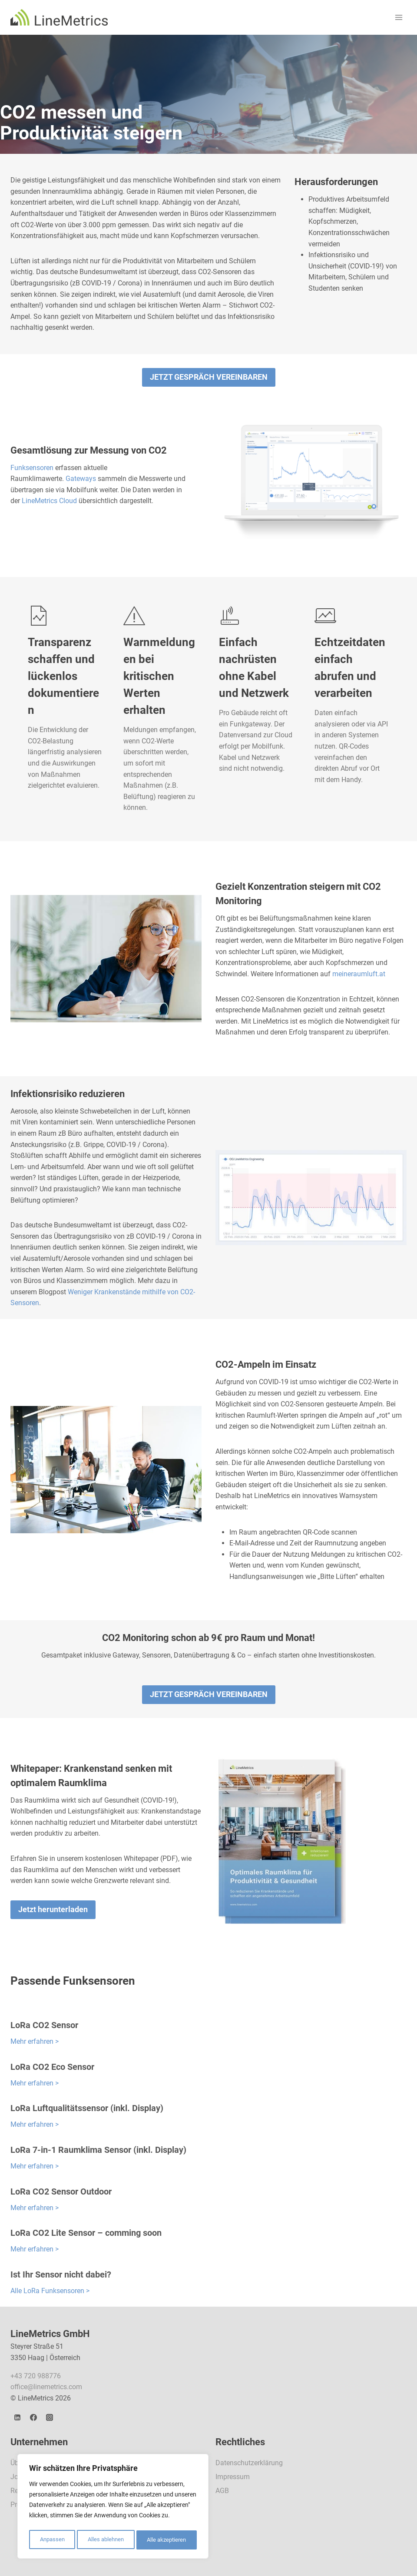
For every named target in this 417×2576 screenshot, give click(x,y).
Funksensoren (31, 468)
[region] (112, 2508)
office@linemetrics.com (46, 2387)
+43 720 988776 (35, 2376)
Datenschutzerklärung (249, 2463)
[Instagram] (49, 2417)
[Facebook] (33, 2417)
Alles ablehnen (105, 2539)
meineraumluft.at (358, 974)
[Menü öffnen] (399, 17)
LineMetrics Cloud (49, 501)
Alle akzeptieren (167, 2539)
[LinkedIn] (17, 2417)
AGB (222, 2490)
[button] (208, 377)
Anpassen (51, 2539)
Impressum (232, 2477)
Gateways (81, 478)
